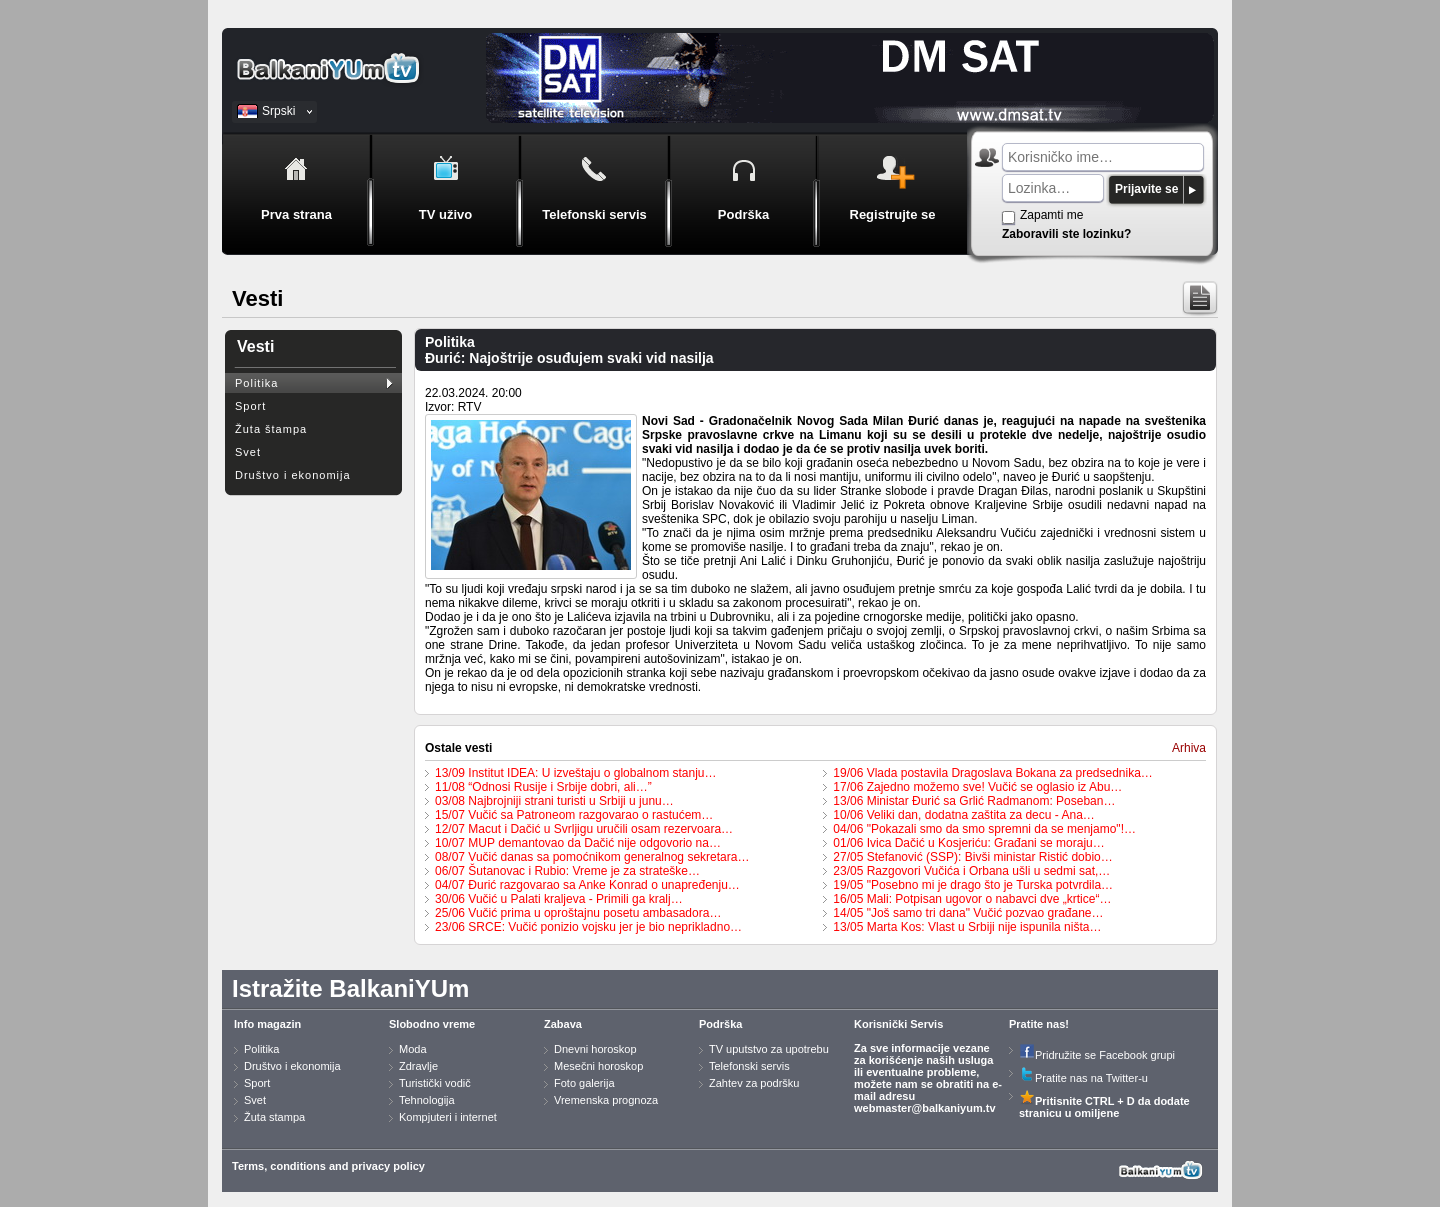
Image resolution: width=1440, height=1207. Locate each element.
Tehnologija (427, 1100)
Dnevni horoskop (595, 1049)
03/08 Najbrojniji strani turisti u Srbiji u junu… (554, 801)
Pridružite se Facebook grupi (1097, 1055)
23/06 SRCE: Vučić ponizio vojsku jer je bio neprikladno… (588, 927)
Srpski (278, 111)
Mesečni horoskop (598, 1066)
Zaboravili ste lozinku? (1066, 234)
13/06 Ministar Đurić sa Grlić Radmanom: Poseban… (974, 801)
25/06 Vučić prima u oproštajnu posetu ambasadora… (578, 913)
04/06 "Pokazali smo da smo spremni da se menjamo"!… (984, 829)
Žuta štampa (271, 429)
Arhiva (1189, 748)
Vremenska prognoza (606, 1100)
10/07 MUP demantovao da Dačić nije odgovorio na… (578, 843)
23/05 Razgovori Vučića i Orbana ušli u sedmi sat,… (971, 871)
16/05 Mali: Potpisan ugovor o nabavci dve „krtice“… (972, 899)
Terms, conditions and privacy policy (328, 1166)
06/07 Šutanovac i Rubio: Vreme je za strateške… (567, 871)
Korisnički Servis (898, 1024)
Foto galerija (584, 1083)
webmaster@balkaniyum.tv (925, 1108)
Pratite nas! (1039, 1024)
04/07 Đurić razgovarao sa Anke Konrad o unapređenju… (587, 885)
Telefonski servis (749, 1066)
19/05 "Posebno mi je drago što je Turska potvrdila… (973, 885)
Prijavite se (1146, 189)
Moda (413, 1049)
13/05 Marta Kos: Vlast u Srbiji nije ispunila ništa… (967, 927)
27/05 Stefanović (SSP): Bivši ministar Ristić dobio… (972, 857)
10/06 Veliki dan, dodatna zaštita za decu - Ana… (964, 815)
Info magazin (267, 1024)
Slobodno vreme (432, 1024)
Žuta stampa (274, 1117)
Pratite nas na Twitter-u (1083, 1078)
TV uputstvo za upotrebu (769, 1049)
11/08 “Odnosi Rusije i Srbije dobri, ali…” (543, 787)
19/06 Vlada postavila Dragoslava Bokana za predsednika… (993, 773)
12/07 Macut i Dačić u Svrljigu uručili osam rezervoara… (584, 829)
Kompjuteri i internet (448, 1117)
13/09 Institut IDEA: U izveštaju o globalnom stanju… (575, 773)
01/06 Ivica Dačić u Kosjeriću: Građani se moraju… (968, 843)
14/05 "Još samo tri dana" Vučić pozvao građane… (968, 913)
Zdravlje (418, 1066)
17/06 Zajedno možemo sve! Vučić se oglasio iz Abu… (977, 787)
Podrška (720, 1024)
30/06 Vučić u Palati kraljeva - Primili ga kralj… (559, 899)
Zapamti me (1051, 215)
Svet (248, 452)
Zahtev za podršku (754, 1083)
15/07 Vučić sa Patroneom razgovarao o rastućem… (574, 815)
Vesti (255, 346)
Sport (250, 406)
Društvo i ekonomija (293, 475)
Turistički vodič (435, 1083)
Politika (256, 383)
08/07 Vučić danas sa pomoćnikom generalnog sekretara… (592, 857)
